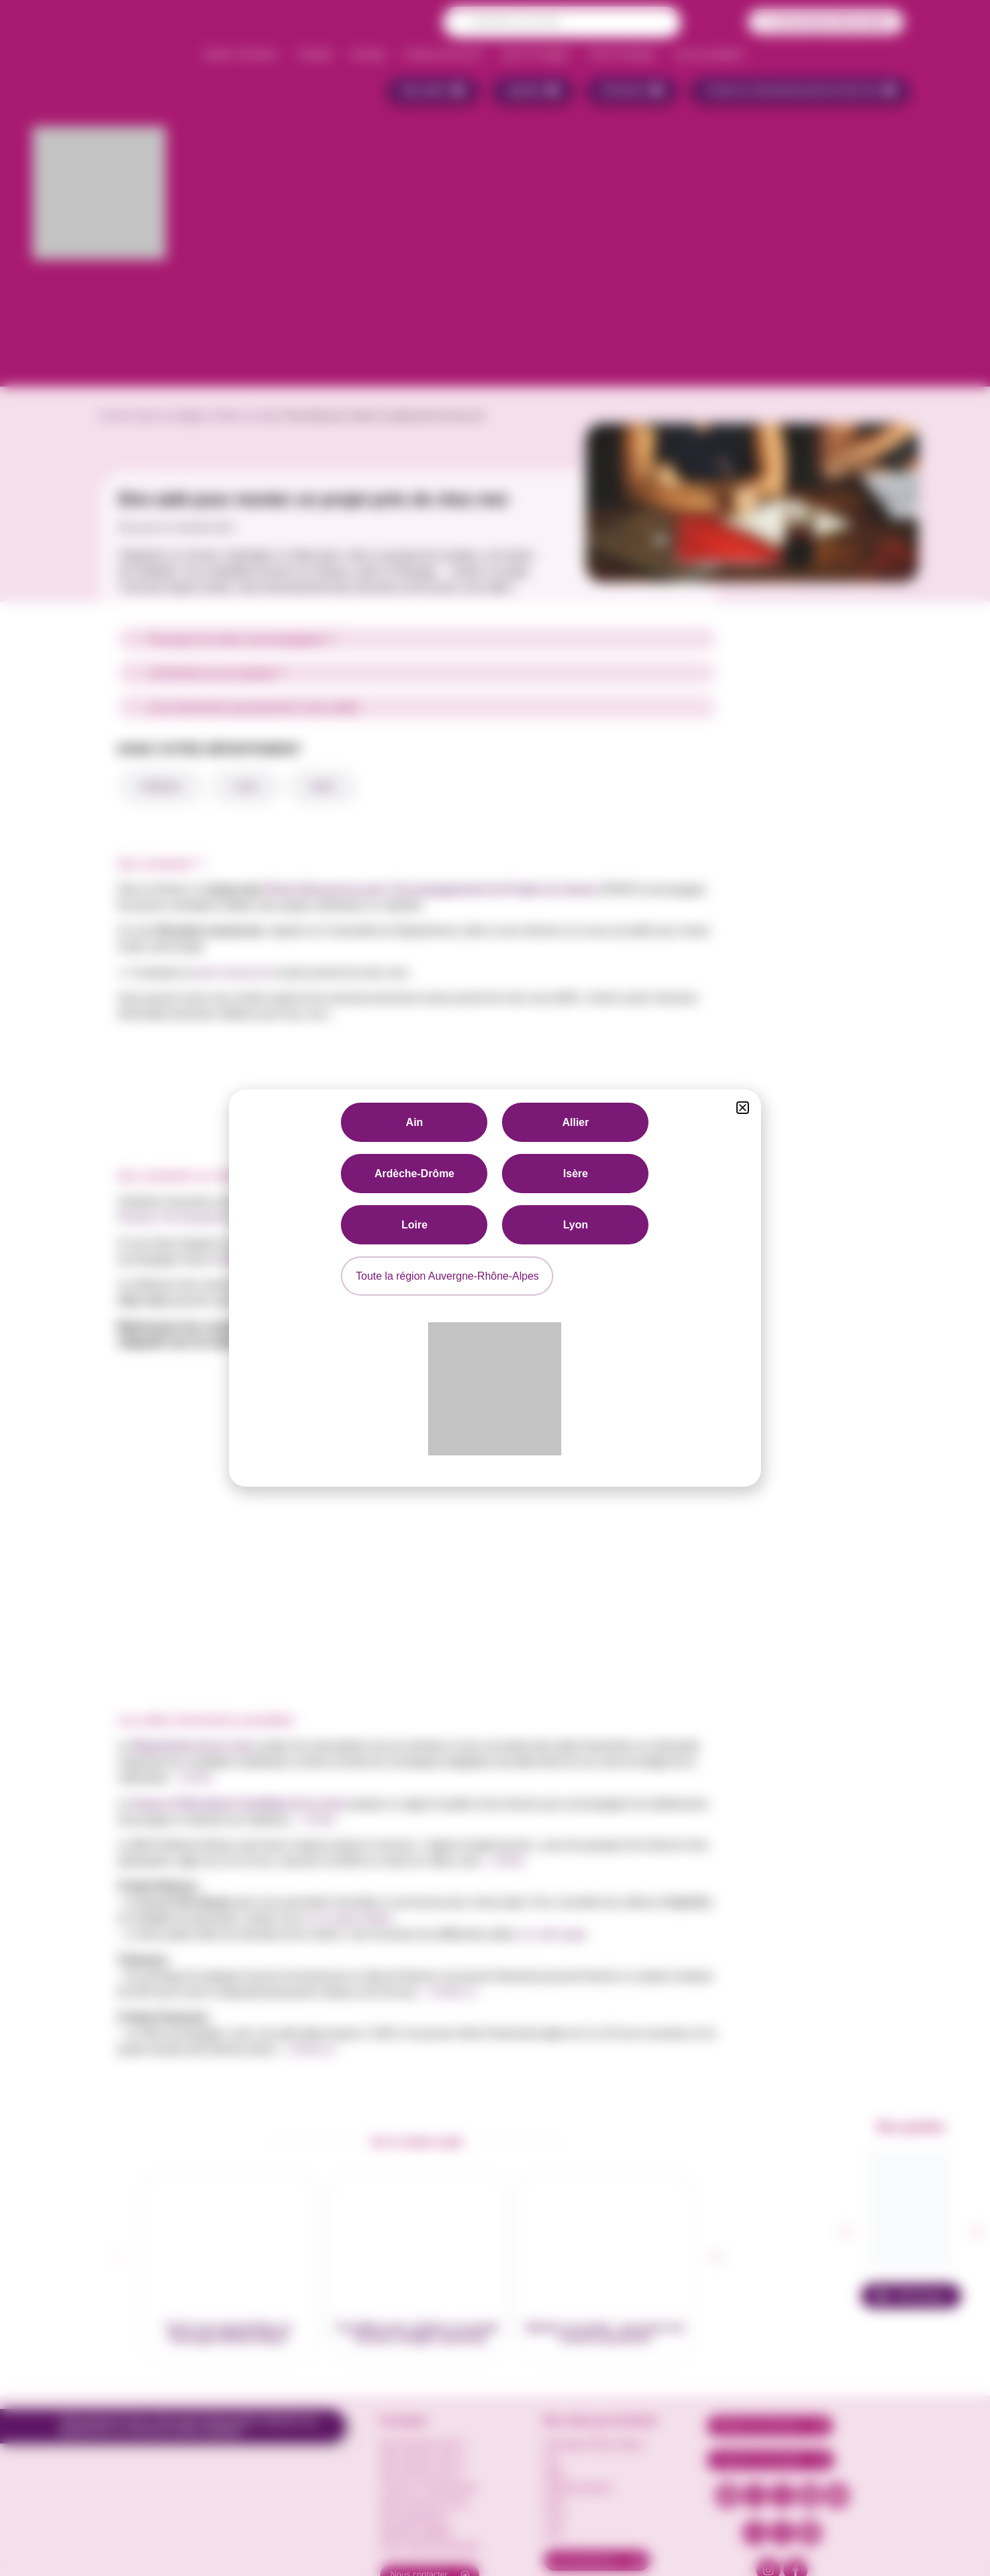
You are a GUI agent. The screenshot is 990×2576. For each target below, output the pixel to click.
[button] (743, 1108)
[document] (495, 1288)
